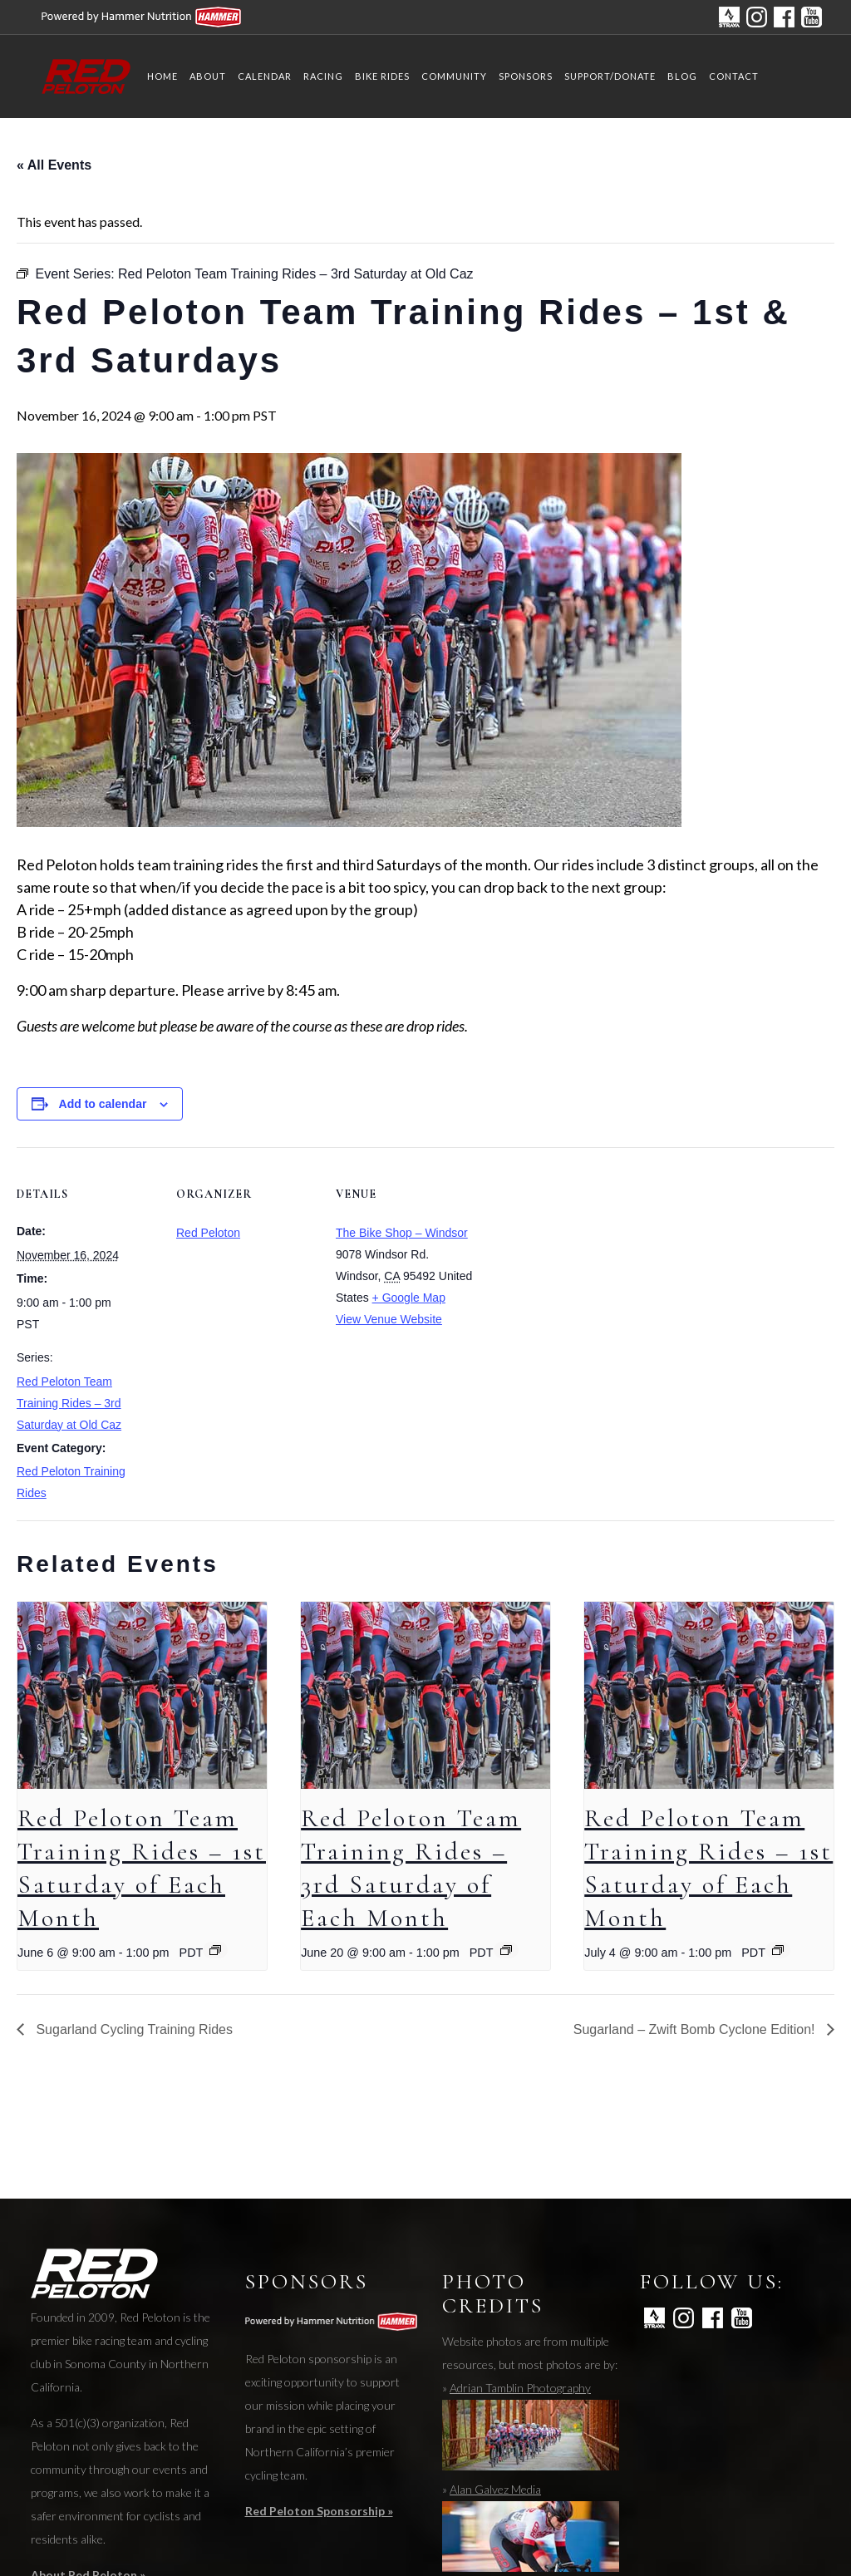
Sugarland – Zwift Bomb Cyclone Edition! (696, 2029)
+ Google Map (408, 1297)
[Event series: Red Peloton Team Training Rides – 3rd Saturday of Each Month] (506, 1950)
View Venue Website (389, 1319)
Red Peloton (208, 1232)
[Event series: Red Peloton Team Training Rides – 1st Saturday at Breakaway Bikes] (215, 1950)
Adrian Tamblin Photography (520, 2388)
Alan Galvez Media (495, 2489)
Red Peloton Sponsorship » (319, 2511)
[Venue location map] (583, 1261)
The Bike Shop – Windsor (402, 1232)
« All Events (54, 165)
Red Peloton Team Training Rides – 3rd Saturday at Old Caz (69, 1403)
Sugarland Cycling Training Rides (132, 2029)
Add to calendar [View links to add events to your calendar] (103, 1104)
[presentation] (142, 1695)
